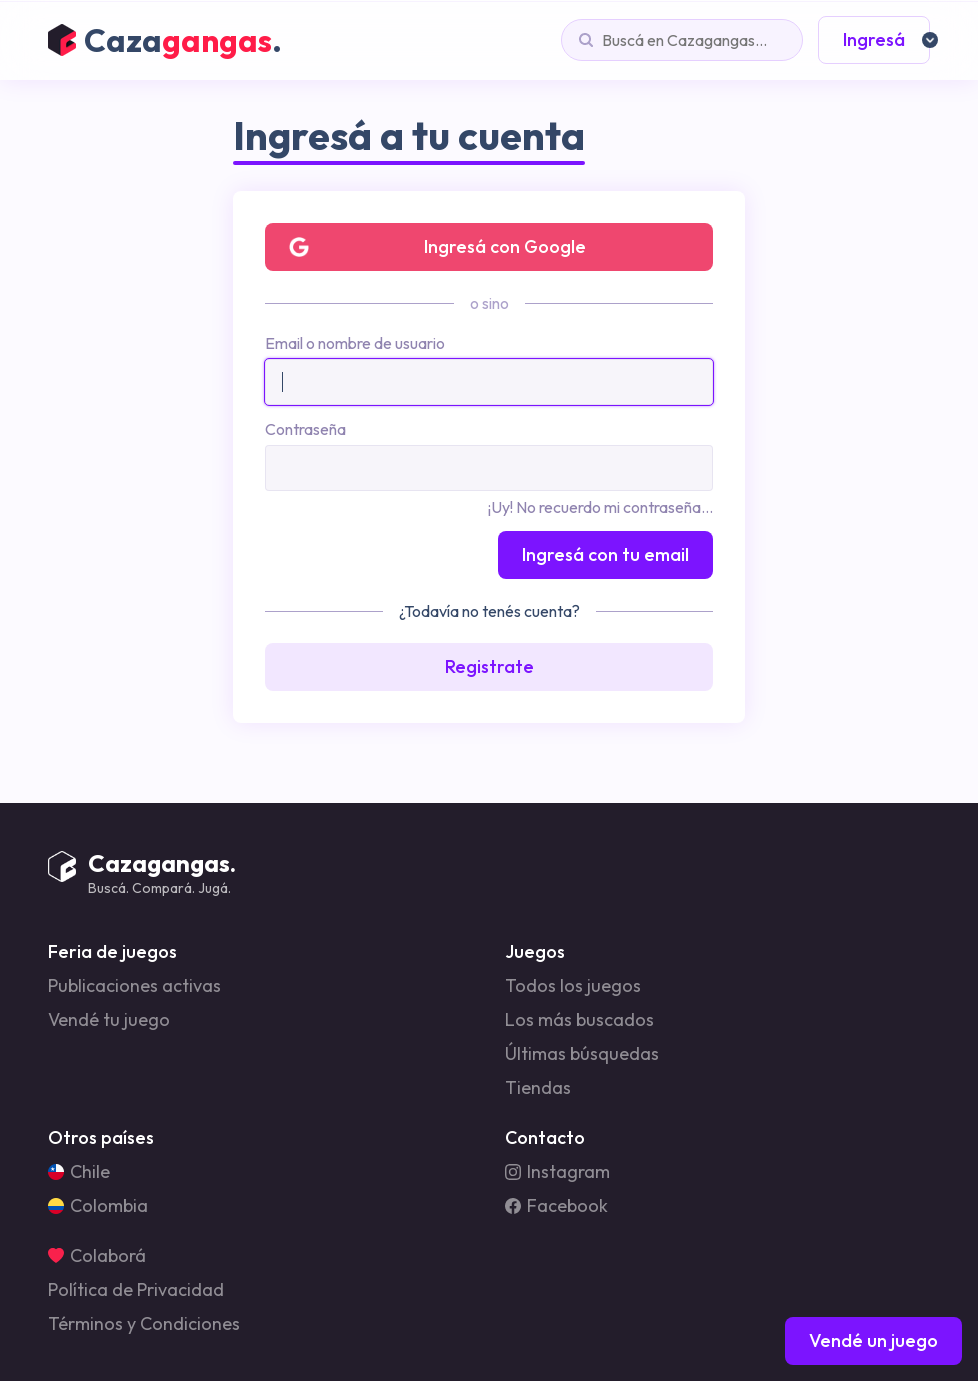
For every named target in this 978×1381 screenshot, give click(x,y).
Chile (79, 1172)
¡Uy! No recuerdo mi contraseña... (600, 507)
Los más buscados (579, 1020)
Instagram (557, 1172)
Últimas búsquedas (582, 1054)
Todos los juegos (573, 986)
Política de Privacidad (136, 1290)
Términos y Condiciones (144, 1324)
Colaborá (97, 1256)
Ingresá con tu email (605, 554)
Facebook (556, 1206)
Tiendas (538, 1088)
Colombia (98, 1206)
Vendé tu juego (109, 1020)
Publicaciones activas (134, 986)
